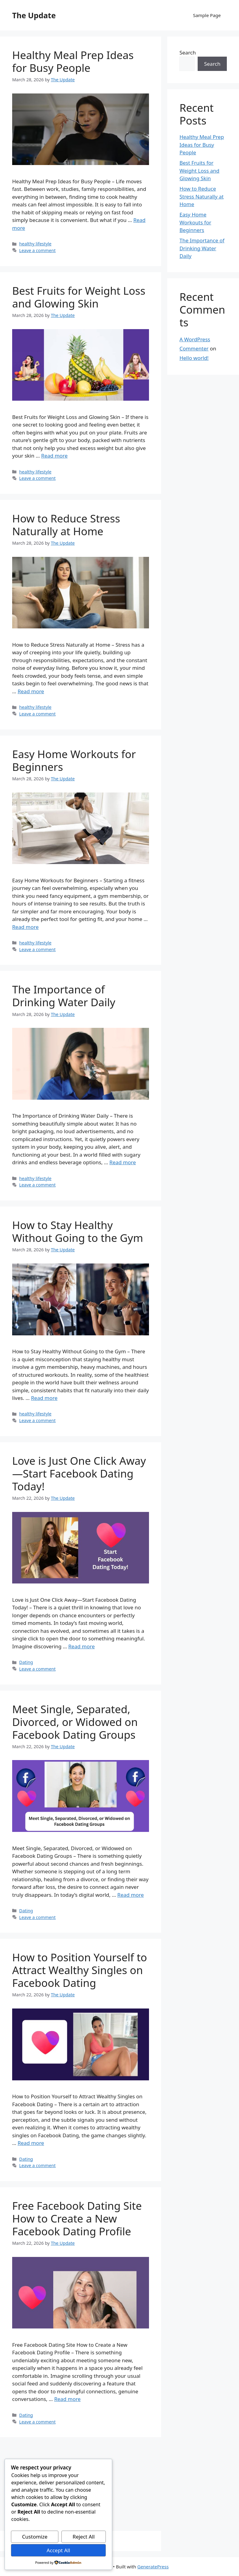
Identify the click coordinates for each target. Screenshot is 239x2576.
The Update (34, 15)
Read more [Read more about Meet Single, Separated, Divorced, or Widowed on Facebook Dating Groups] (130, 1894)
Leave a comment (37, 250)
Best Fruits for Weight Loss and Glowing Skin (78, 297)
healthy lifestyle (35, 244)
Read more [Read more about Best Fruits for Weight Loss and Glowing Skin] (54, 455)
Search (187, 52)
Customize (34, 2536)
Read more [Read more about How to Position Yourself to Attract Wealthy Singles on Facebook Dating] (31, 2142)
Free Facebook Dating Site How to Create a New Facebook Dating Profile (77, 2218)
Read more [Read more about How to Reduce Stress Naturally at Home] (31, 691)
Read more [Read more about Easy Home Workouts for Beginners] (25, 926)
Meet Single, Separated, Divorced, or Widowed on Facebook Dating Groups (75, 1722)
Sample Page (207, 15)
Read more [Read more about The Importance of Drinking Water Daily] (122, 1162)
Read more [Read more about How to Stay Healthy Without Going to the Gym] (44, 1397)
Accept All (58, 2550)
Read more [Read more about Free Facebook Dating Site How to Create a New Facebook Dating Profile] (67, 2398)
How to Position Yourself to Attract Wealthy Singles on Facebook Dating (79, 1970)
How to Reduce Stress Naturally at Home (66, 524)
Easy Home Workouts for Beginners (74, 760)
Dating (26, 1662)
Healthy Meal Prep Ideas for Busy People (73, 61)
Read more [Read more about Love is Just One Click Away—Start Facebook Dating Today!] (81, 1646)
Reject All (84, 2536)
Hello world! (194, 357)
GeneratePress (152, 2567)
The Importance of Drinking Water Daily (63, 995)
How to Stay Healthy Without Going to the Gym (77, 1231)
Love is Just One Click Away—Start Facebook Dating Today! (79, 1473)
